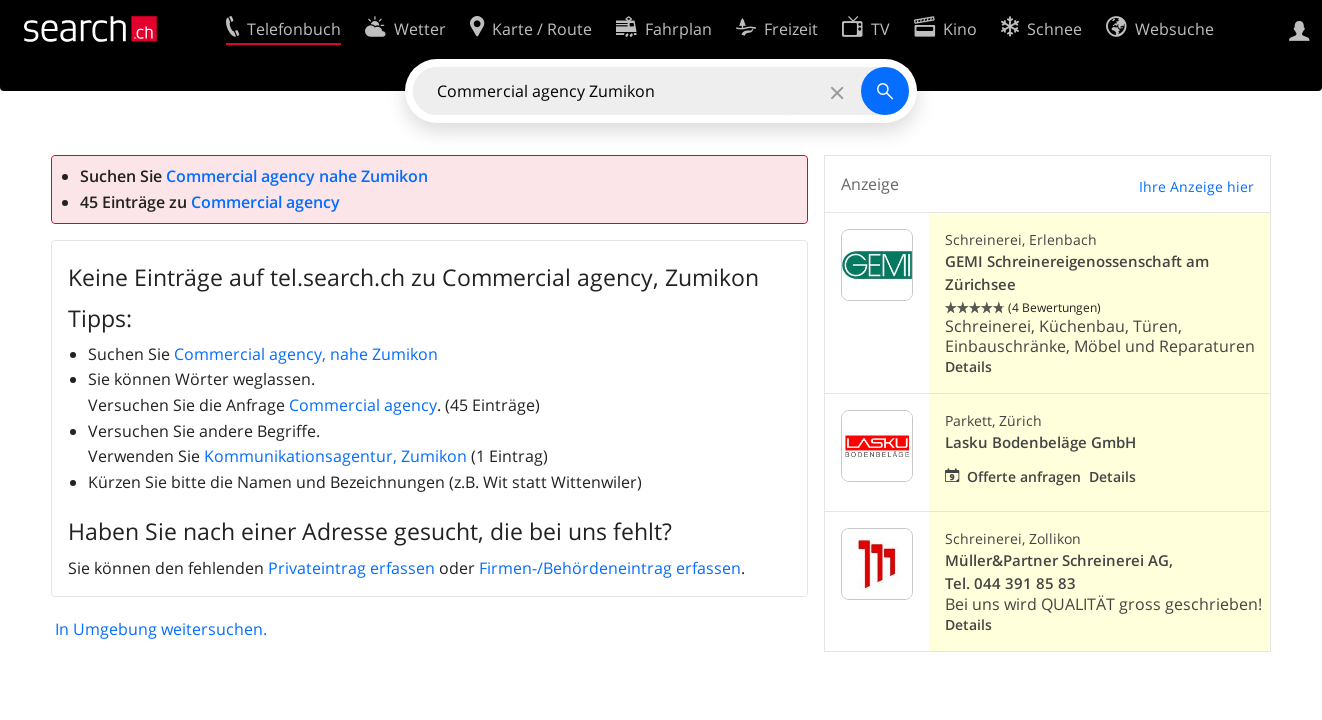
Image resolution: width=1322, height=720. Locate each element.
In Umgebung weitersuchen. (161, 629)
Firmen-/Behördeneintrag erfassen (610, 568)
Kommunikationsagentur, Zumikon (335, 456)
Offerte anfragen (1024, 476)
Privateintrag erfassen (351, 568)
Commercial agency (265, 202)
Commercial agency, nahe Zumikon (306, 354)
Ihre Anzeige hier (1196, 186)
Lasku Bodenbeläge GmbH (1040, 442)
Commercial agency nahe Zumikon (297, 176)
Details (968, 366)
